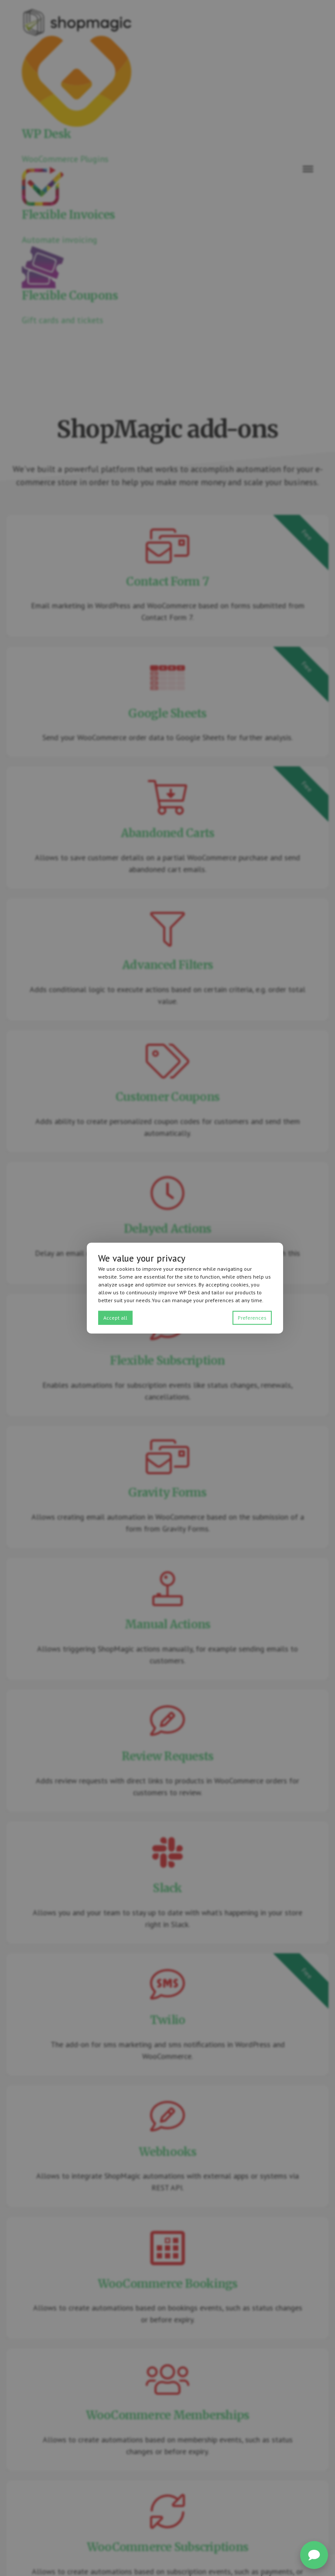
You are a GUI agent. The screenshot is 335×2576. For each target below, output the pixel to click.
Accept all (115, 1317)
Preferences (252, 1317)
